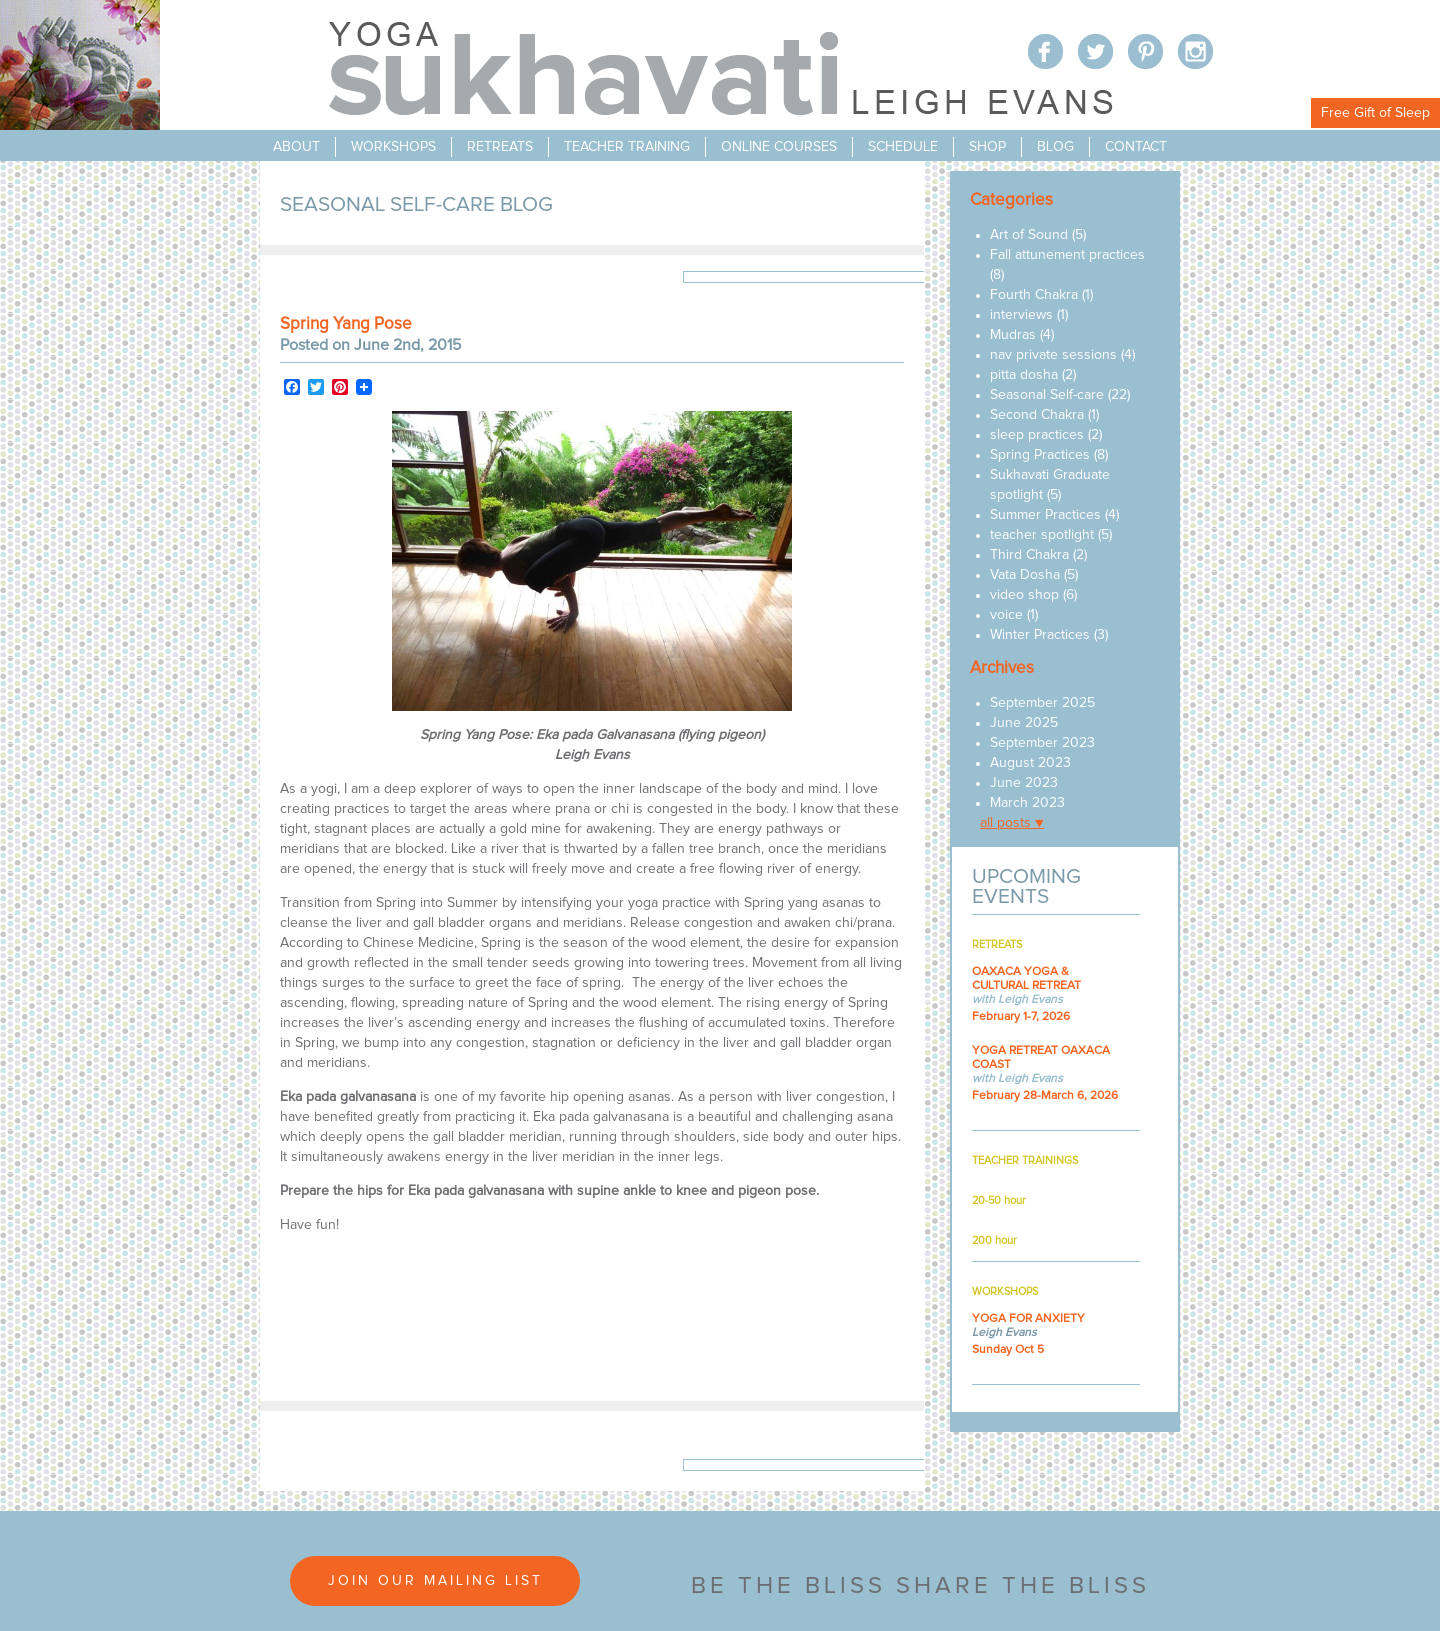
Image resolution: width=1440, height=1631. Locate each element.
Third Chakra (1029, 555)
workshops (393, 147)
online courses (779, 147)
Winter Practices (1040, 635)
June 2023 (1024, 783)
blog (1055, 147)
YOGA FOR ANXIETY (1028, 1319)
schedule (903, 147)
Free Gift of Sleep (1375, 113)
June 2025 (1024, 723)
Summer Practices (1045, 515)
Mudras (1013, 335)
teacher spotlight (1042, 535)
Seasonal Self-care (1047, 395)
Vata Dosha (1025, 575)
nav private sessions (1053, 355)
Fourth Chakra (1034, 295)
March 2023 (1027, 803)
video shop (1024, 595)
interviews (1021, 315)
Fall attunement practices (1067, 255)
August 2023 (1030, 763)
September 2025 (1042, 703)
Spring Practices (1040, 455)
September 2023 (1042, 743)
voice (1006, 615)
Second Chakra (1037, 415)
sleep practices (1037, 435)
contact (1136, 147)
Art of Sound (1029, 235)
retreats (500, 147)
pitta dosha (1024, 375)
